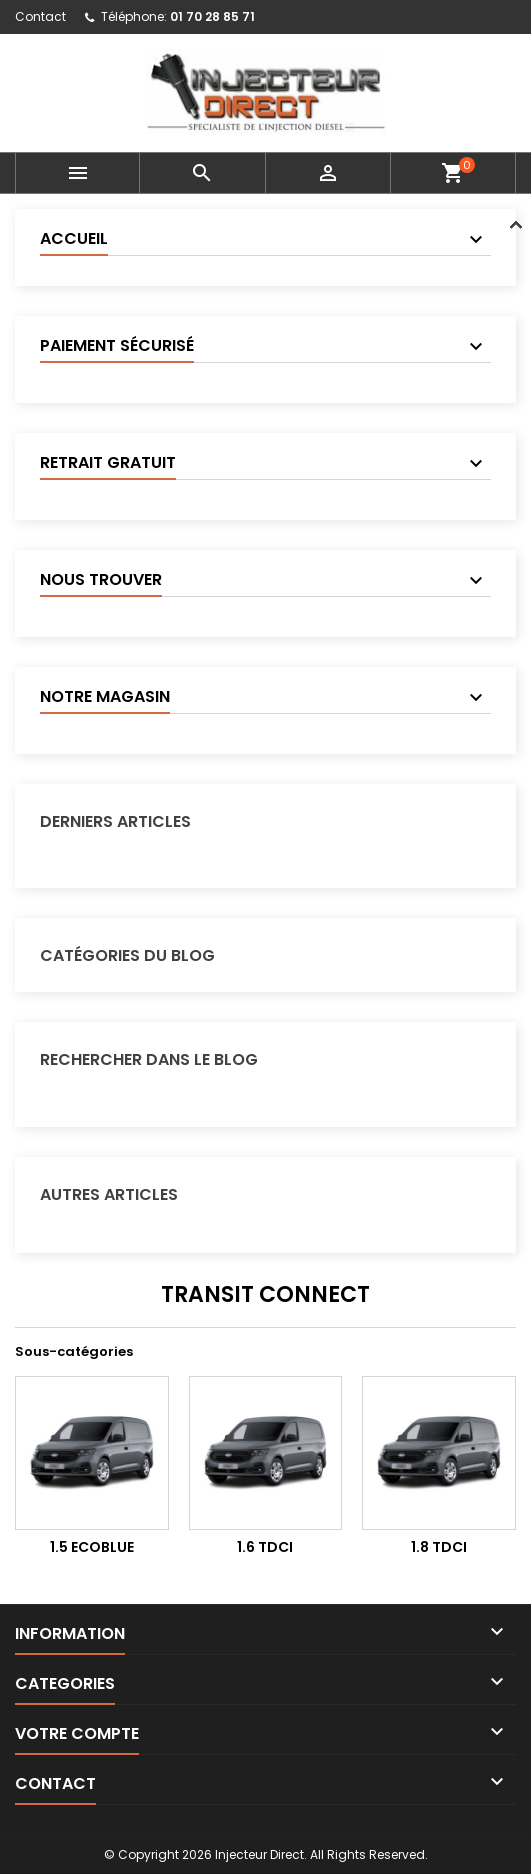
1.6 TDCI (265, 1547)
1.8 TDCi (439, 1547)
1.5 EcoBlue (92, 1547)
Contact (40, 16)
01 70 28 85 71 (212, 16)
